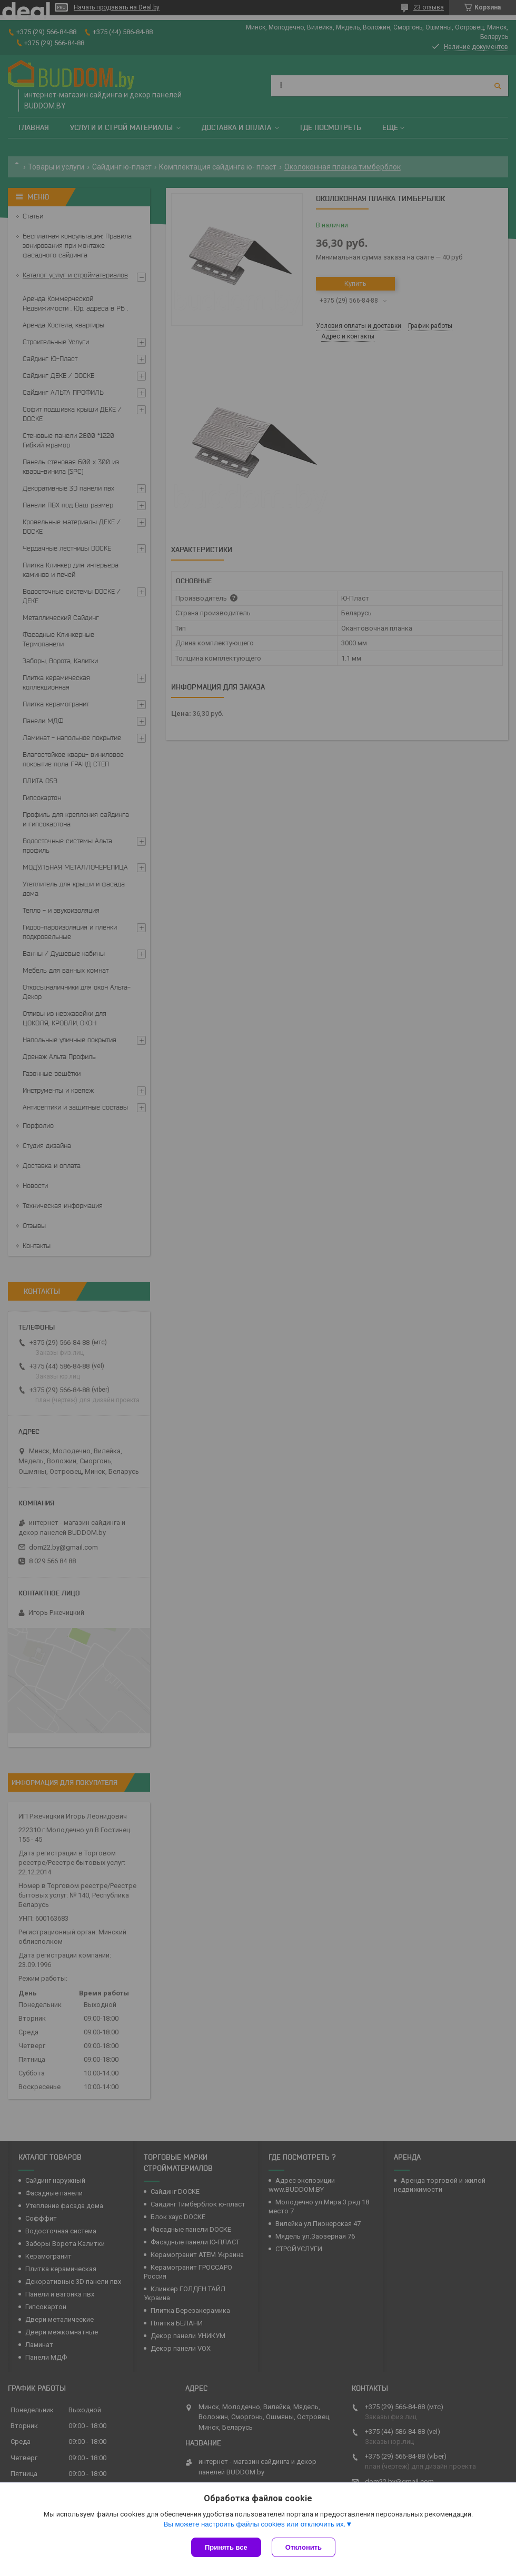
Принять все (226, 2547)
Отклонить (303, 2547)
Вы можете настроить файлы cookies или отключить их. (254, 2524)
